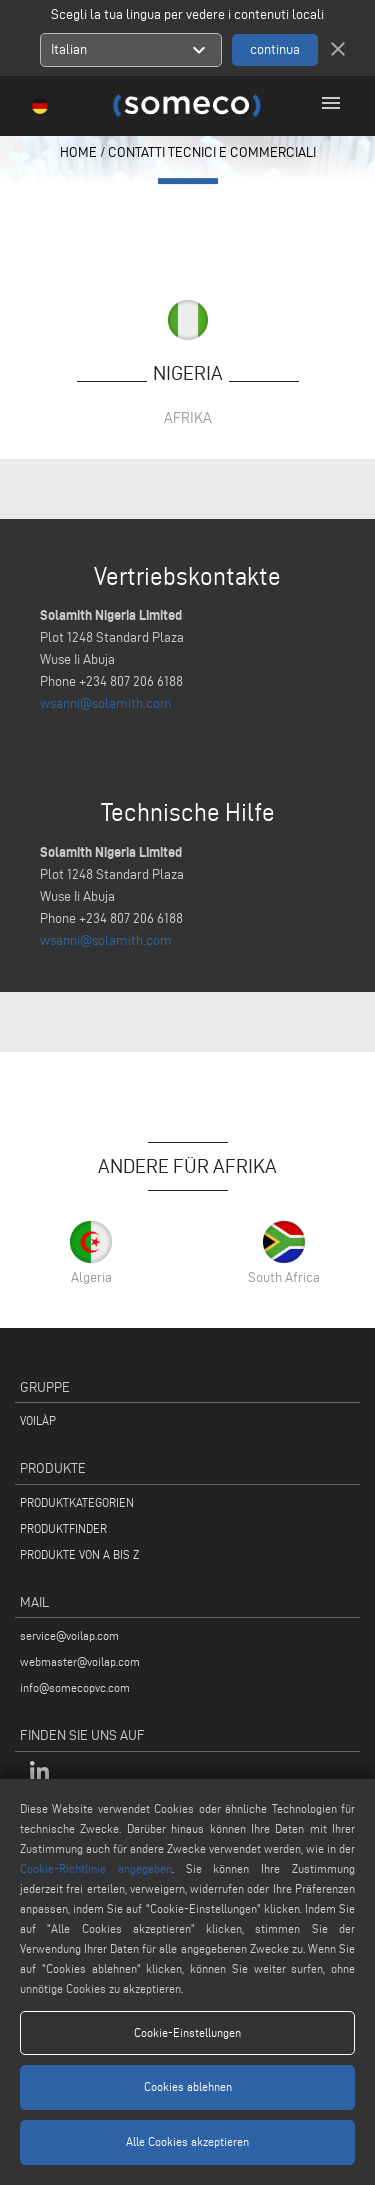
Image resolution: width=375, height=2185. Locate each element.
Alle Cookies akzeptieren (187, 2141)
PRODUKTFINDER (63, 1528)
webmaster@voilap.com (80, 1661)
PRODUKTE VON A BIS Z (79, 1554)
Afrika (188, 417)
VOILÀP (38, 1420)
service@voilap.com (69, 1635)
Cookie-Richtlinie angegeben (96, 1868)
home (78, 152)
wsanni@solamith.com (106, 703)
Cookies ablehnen (188, 2086)
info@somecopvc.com (75, 1687)
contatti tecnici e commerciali (212, 152)
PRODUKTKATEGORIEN (77, 1502)
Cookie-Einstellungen (187, 2032)
